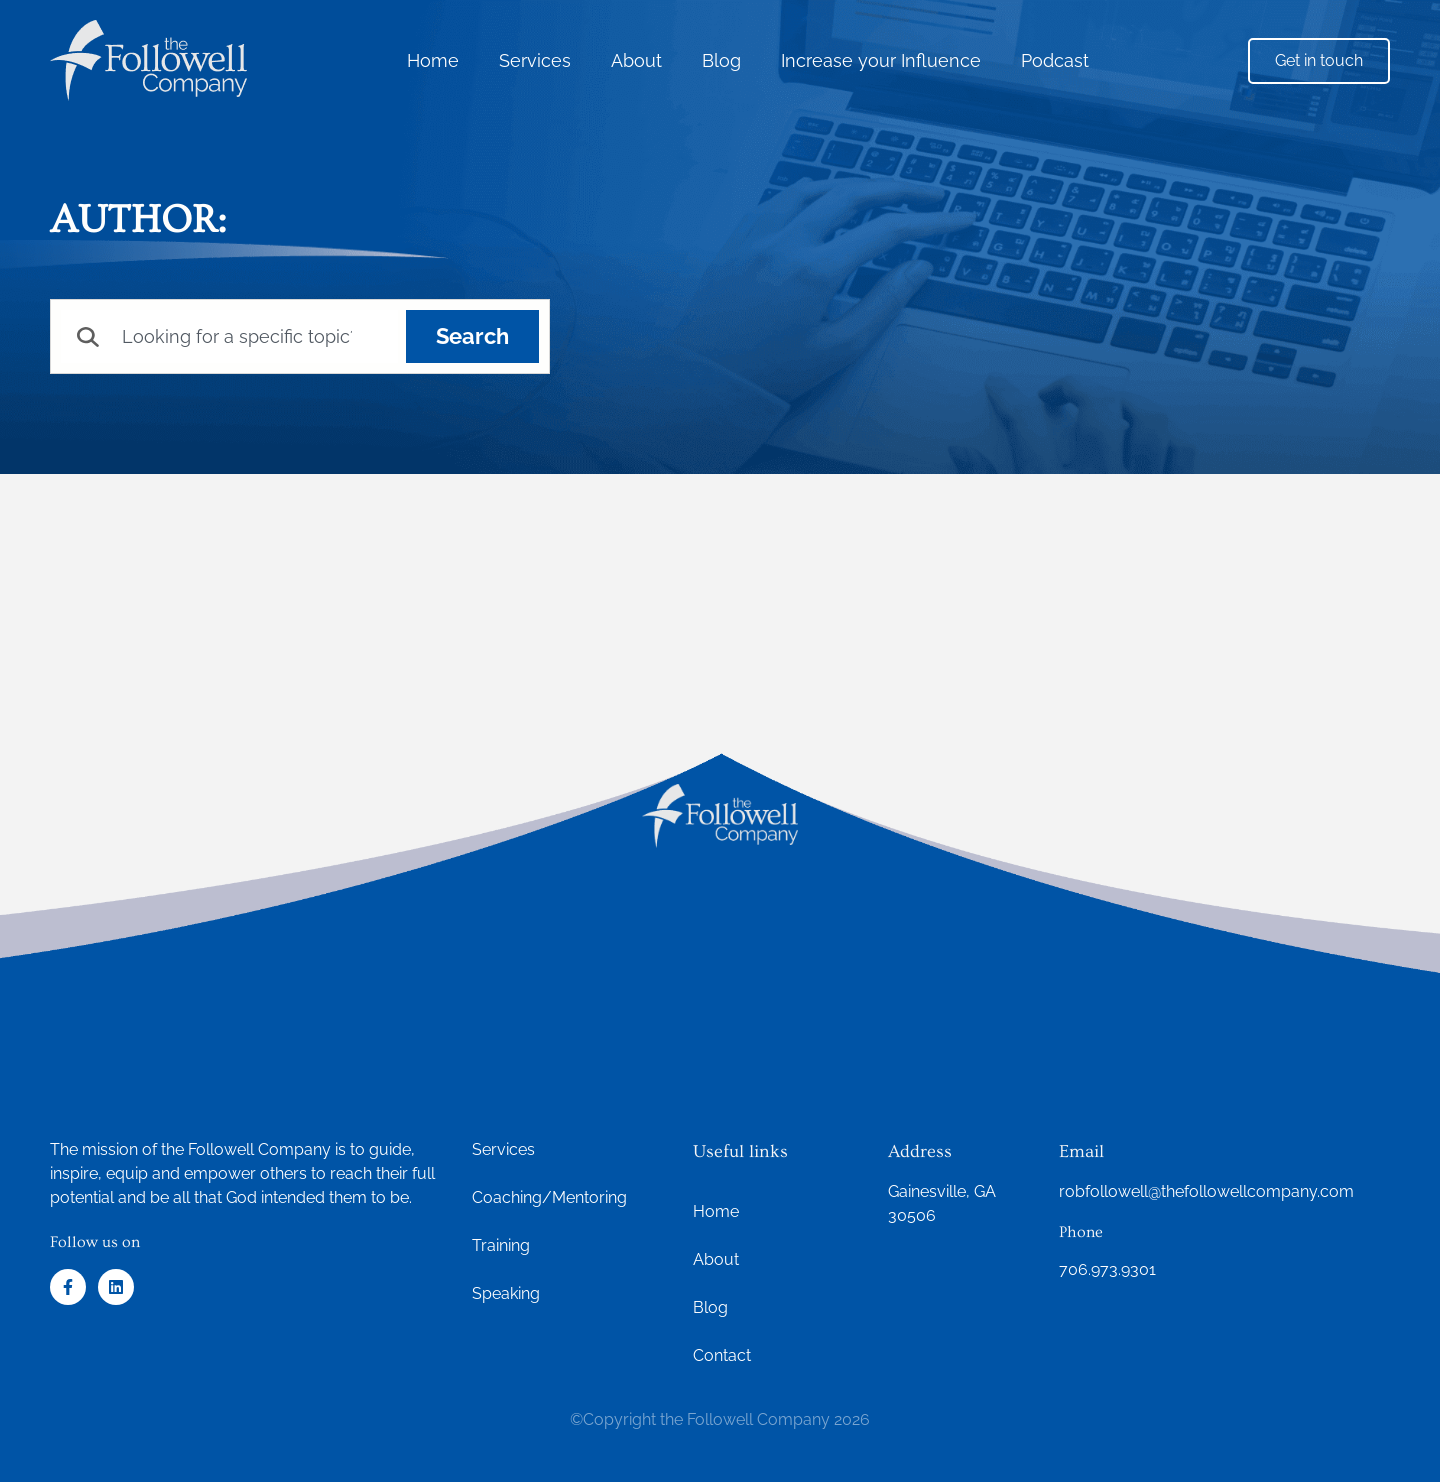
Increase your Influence (881, 60)
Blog (721, 60)
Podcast (1055, 60)
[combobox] (229, 336)
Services (535, 60)
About (636, 60)
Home (433, 60)
